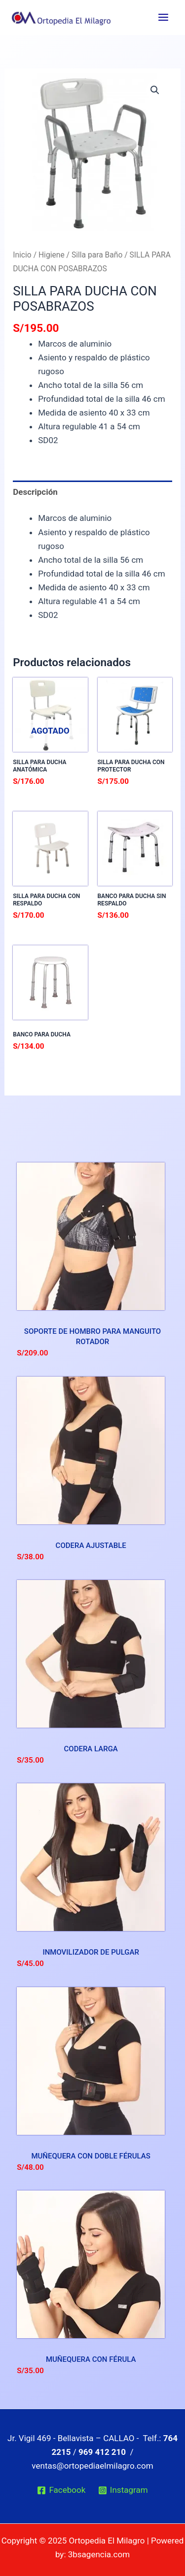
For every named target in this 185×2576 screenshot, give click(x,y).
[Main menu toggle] (163, 17)
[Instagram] (123, 2490)
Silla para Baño (97, 254)
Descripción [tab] (35, 492)
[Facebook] (61, 2490)
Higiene (51, 254)
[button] (155, 90)
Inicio (22, 254)
